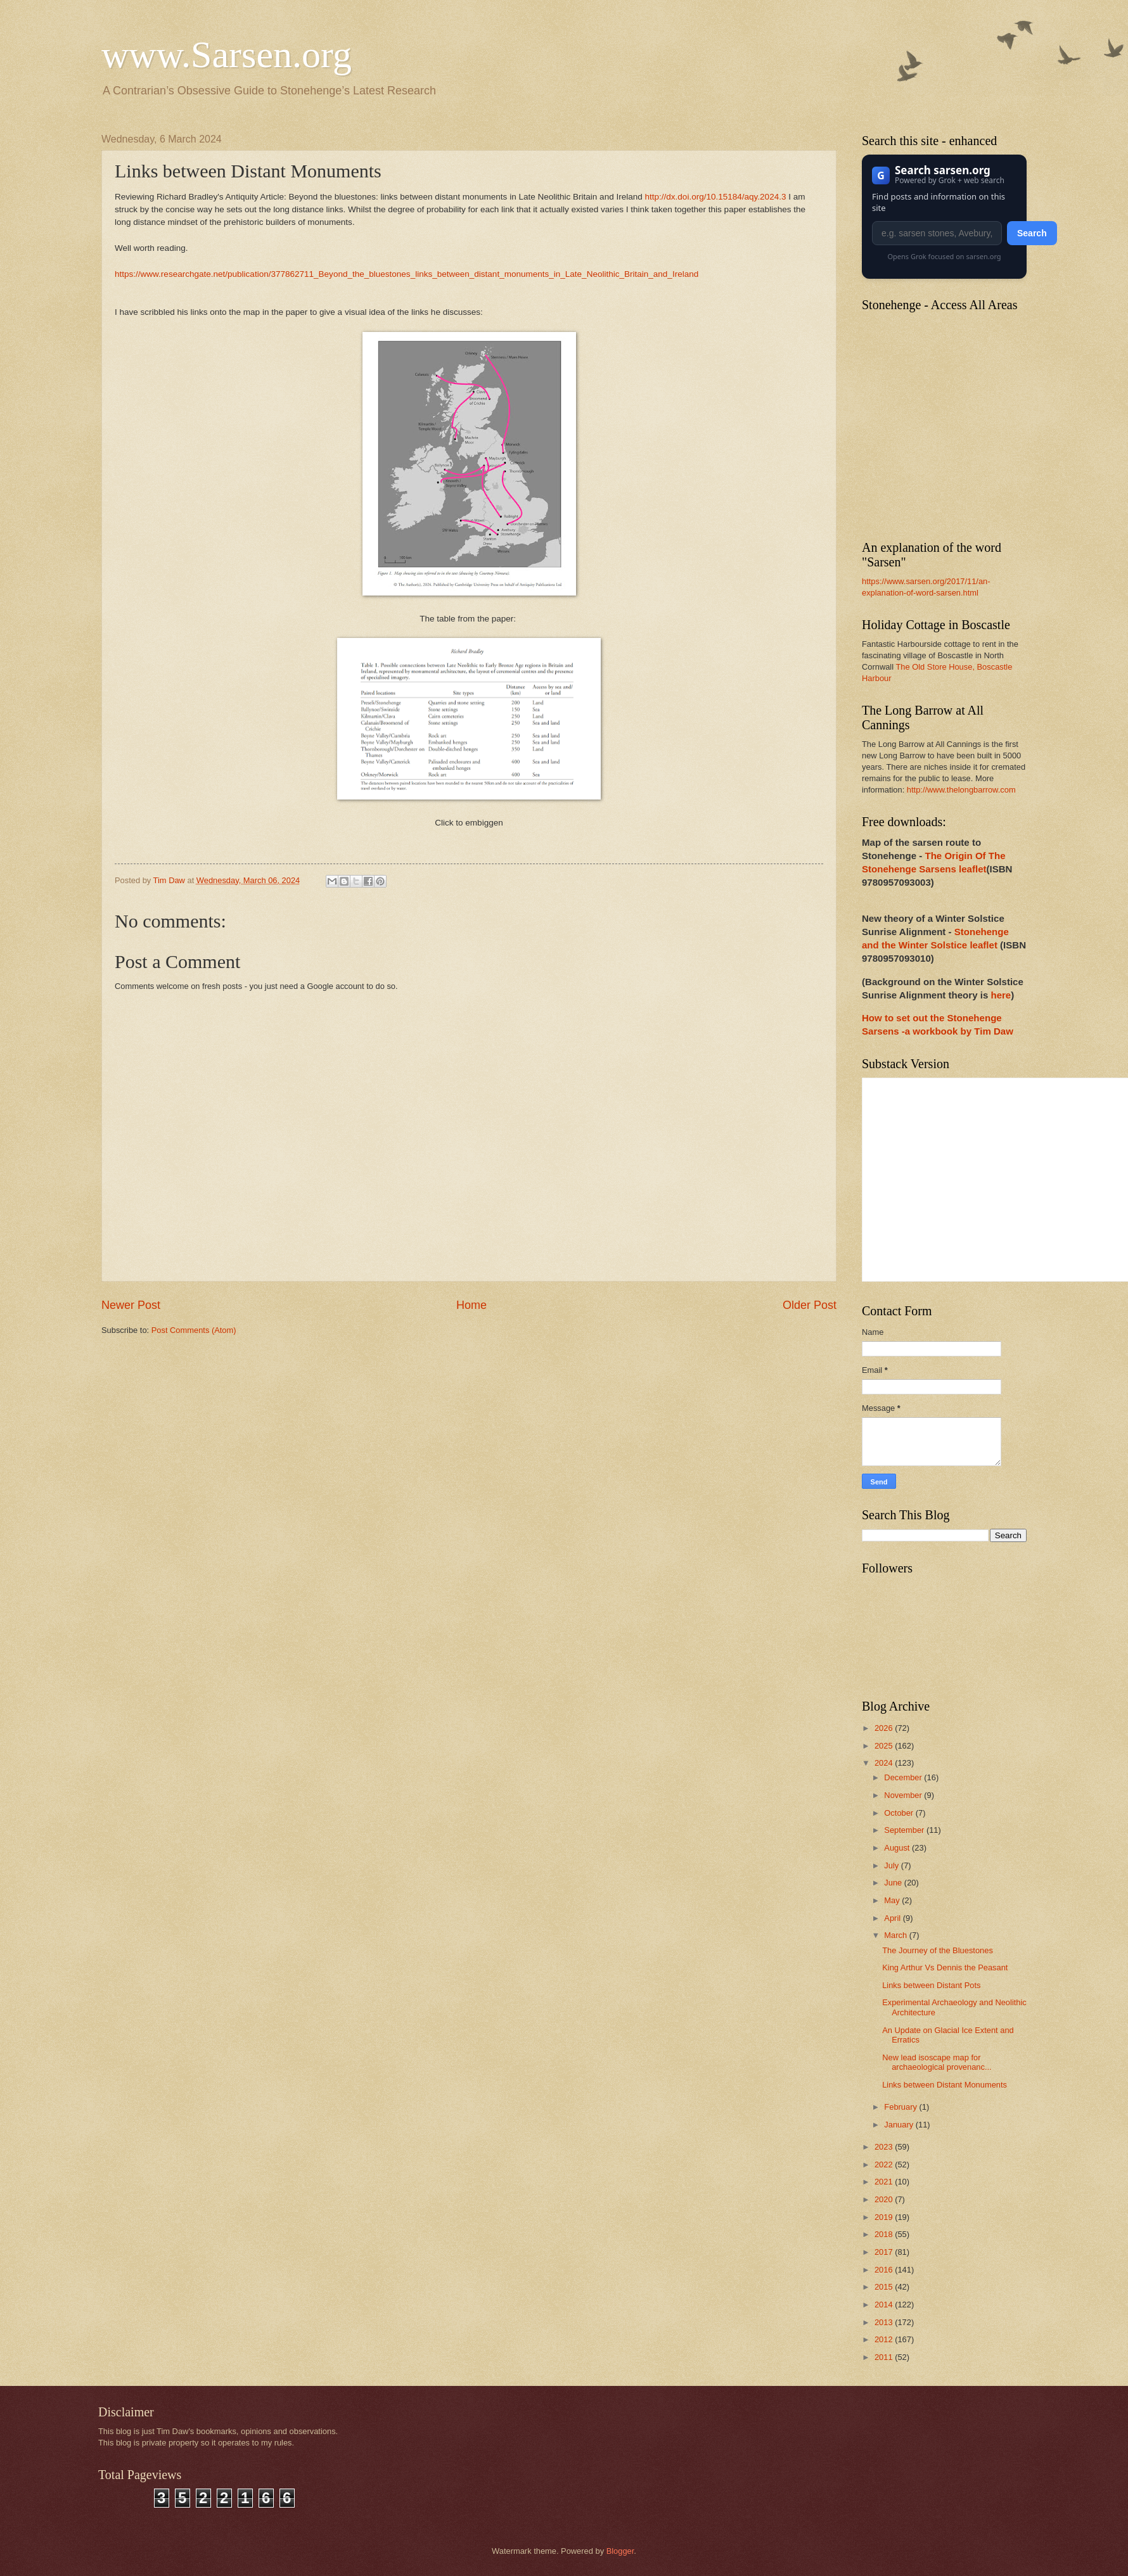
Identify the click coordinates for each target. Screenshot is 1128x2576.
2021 (885, 2181)
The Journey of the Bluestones (937, 1950)
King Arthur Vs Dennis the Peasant (945, 1967)
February (901, 2107)
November (904, 1795)
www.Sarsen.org (226, 54)
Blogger (620, 2551)
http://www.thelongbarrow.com (961, 789)
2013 (885, 2322)
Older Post (809, 1305)
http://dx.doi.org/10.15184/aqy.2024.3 (715, 196)
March (896, 1935)
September (905, 1830)
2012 (885, 2339)
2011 (885, 2357)
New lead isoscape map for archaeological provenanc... (936, 2062)
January (899, 2124)
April (893, 1918)
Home (471, 1305)
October (899, 1813)
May (893, 1900)
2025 (885, 1745)
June (894, 1882)
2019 (885, 2217)
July (892, 1865)
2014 (885, 2304)
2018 (885, 2234)
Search (1032, 233)
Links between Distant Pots (931, 1985)
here (1000, 995)
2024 (885, 1763)
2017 (885, 2252)
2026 (885, 1728)
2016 (885, 2269)
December (904, 1777)
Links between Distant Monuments (944, 2084)
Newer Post (130, 1305)
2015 (885, 2287)
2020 (885, 2199)
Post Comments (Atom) (193, 1330)
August (898, 1847)
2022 (885, 2164)
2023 (885, 2147)
